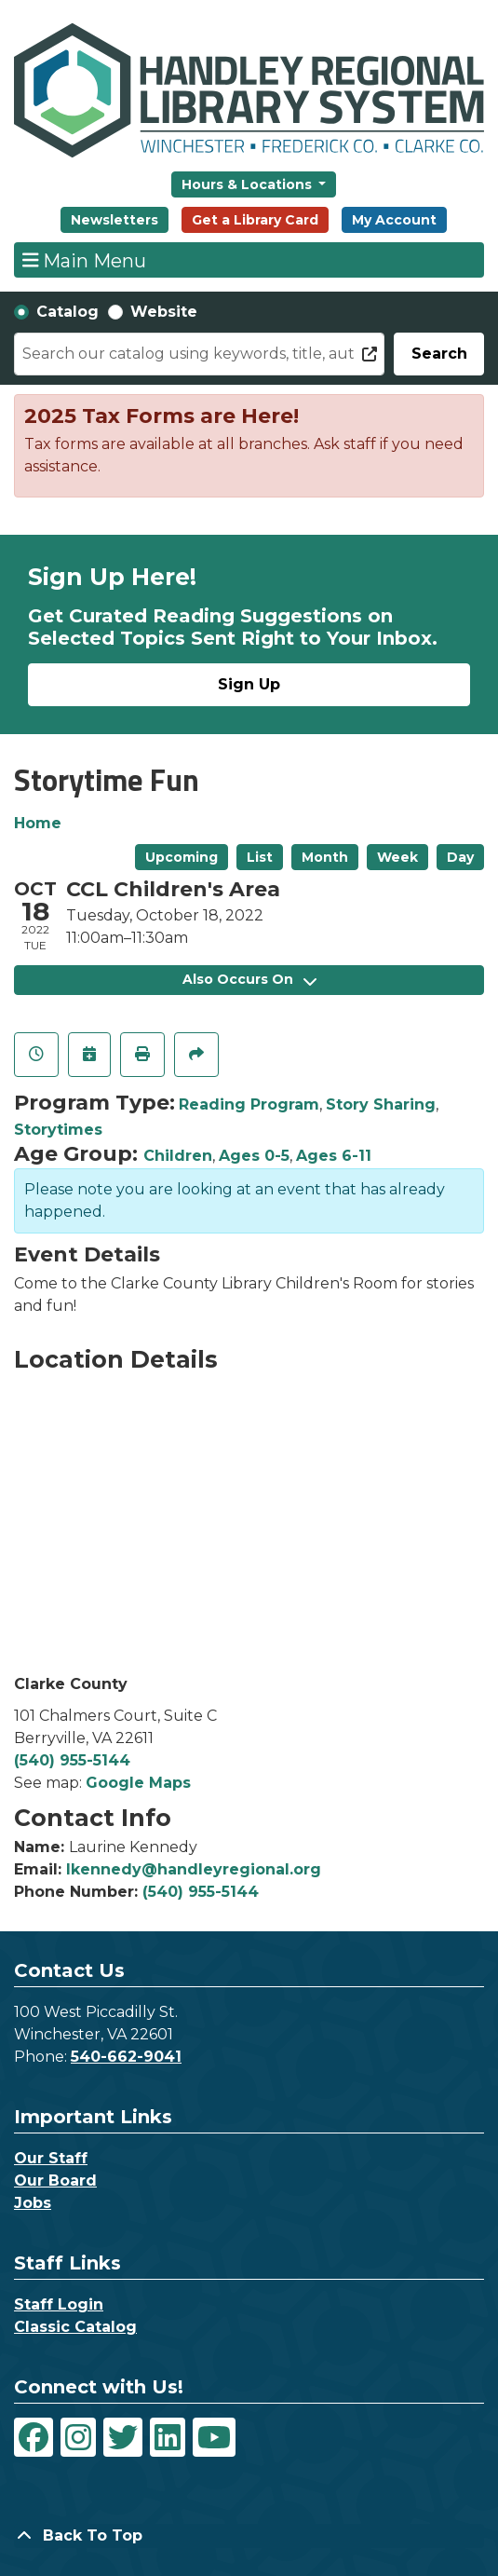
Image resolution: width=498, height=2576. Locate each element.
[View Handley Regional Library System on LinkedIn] (167, 2437)
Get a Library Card (255, 219)
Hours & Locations (249, 184)
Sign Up (249, 684)
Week (397, 857)
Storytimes (58, 1129)
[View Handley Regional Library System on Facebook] (33, 2437)
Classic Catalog (75, 2327)
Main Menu (84, 260)
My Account (394, 219)
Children (177, 1156)
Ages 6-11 (333, 1156)
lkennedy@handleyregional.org (193, 1869)
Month (325, 857)
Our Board (55, 2180)
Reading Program (249, 1104)
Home (37, 823)
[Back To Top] (249, 2536)
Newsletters (114, 219)
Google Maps (138, 1783)
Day (460, 857)
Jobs (32, 2203)
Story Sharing (381, 1104)
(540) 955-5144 (72, 1760)
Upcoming (181, 857)
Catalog (67, 311)
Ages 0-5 (254, 1156)
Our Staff (50, 2158)
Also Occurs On (249, 979)
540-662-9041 (126, 2056)
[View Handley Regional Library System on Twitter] (122, 2437)
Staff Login (58, 2304)
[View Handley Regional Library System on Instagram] (78, 2437)
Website (163, 311)
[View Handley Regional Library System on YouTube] (214, 2437)
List (260, 857)
